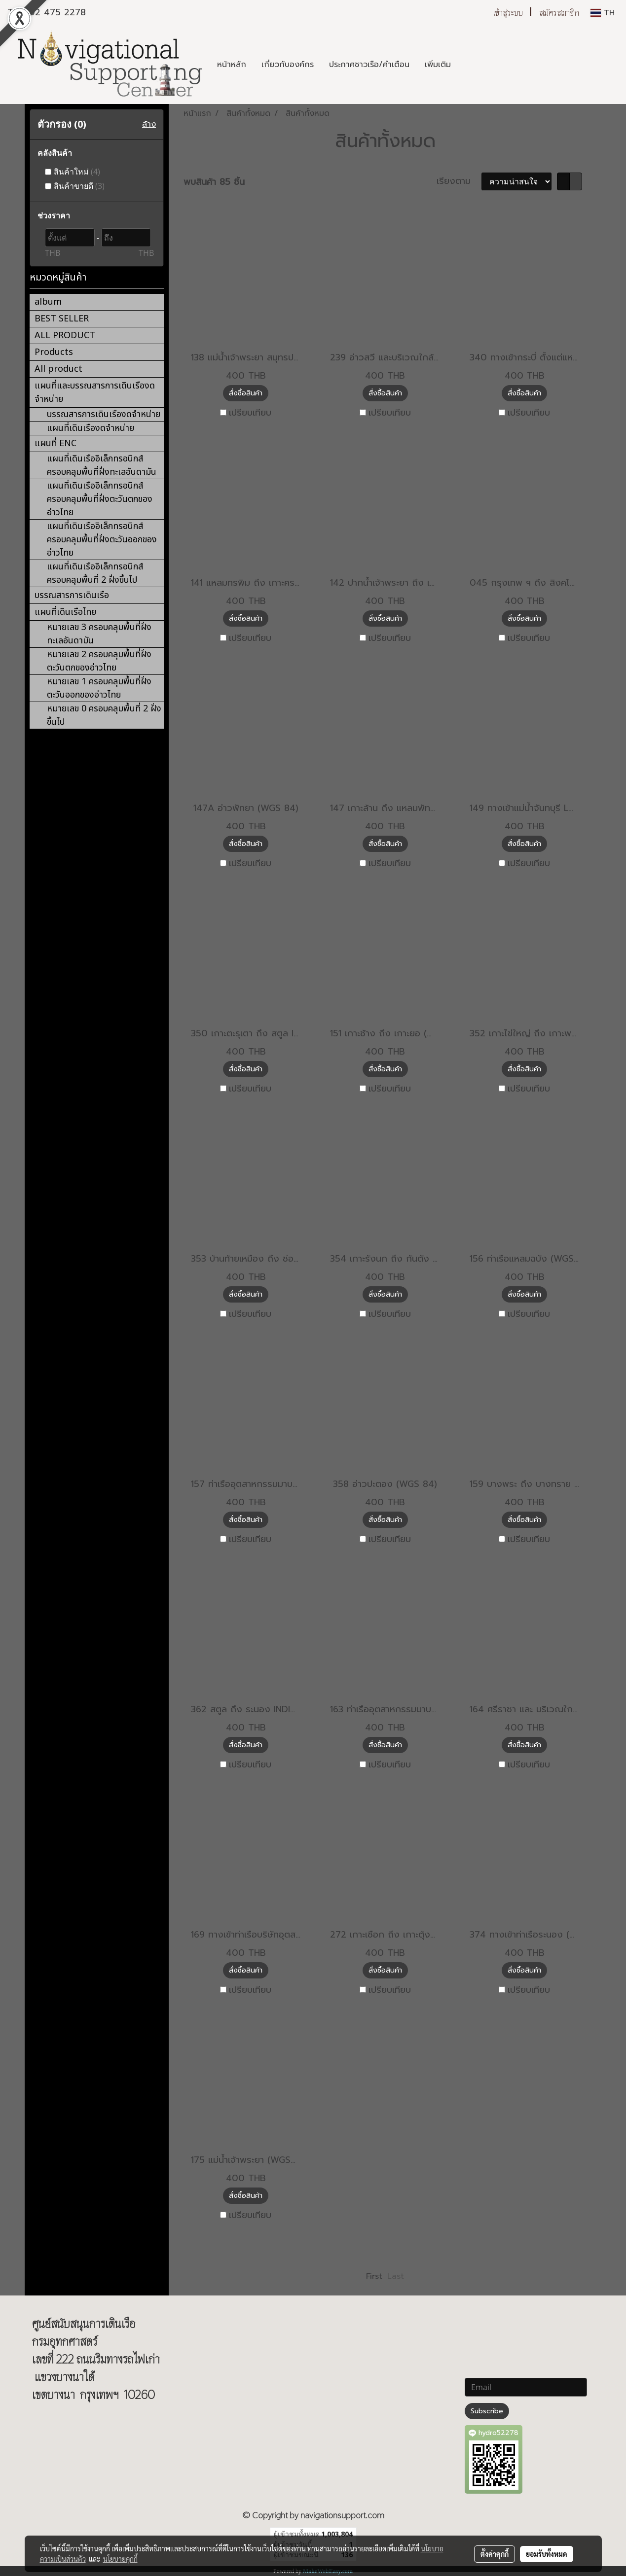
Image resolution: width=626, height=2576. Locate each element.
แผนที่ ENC (55, 443)
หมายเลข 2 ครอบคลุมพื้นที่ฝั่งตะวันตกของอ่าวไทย (99, 661)
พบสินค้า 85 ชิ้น (214, 182)
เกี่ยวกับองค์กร (287, 65)
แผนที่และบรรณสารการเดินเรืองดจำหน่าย (95, 392)
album (48, 302)
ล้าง (149, 124)
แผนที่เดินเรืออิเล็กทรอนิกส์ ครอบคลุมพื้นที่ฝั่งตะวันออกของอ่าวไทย (102, 540)
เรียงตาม (459, 181)
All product (58, 369)
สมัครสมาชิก (559, 12)
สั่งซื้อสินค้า (245, 393)
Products (54, 352)
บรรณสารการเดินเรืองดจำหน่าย (103, 414)
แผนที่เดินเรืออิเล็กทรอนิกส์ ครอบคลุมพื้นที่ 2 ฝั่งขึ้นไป (95, 573)
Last (395, 2276)
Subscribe (487, 2411)
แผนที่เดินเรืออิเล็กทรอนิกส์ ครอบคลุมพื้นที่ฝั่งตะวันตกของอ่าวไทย (99, 499)
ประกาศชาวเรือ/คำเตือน (369, 65)
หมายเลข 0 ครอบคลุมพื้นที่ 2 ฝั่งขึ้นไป (104, 715)
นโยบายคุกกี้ (120, 2558)
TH (602, 13)
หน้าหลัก (231, 65)
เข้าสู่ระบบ (508, 12)
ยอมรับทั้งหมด (546, 2553)
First (374, 2276)
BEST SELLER (62, 318)
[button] (467, 65)
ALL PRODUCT (65, 335)
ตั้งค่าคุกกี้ (494, 2553)
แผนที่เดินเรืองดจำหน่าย (90, 428)
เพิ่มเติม (438, 65)
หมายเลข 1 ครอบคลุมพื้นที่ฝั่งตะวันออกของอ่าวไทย (99, 688)
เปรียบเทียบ (250, 413)
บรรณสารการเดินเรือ (72, 595)
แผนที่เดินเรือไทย (65, 612)
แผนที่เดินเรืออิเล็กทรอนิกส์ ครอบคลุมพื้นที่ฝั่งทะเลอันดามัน (101, 465)
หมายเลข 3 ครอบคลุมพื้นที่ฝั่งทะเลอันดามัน (99, 634)
